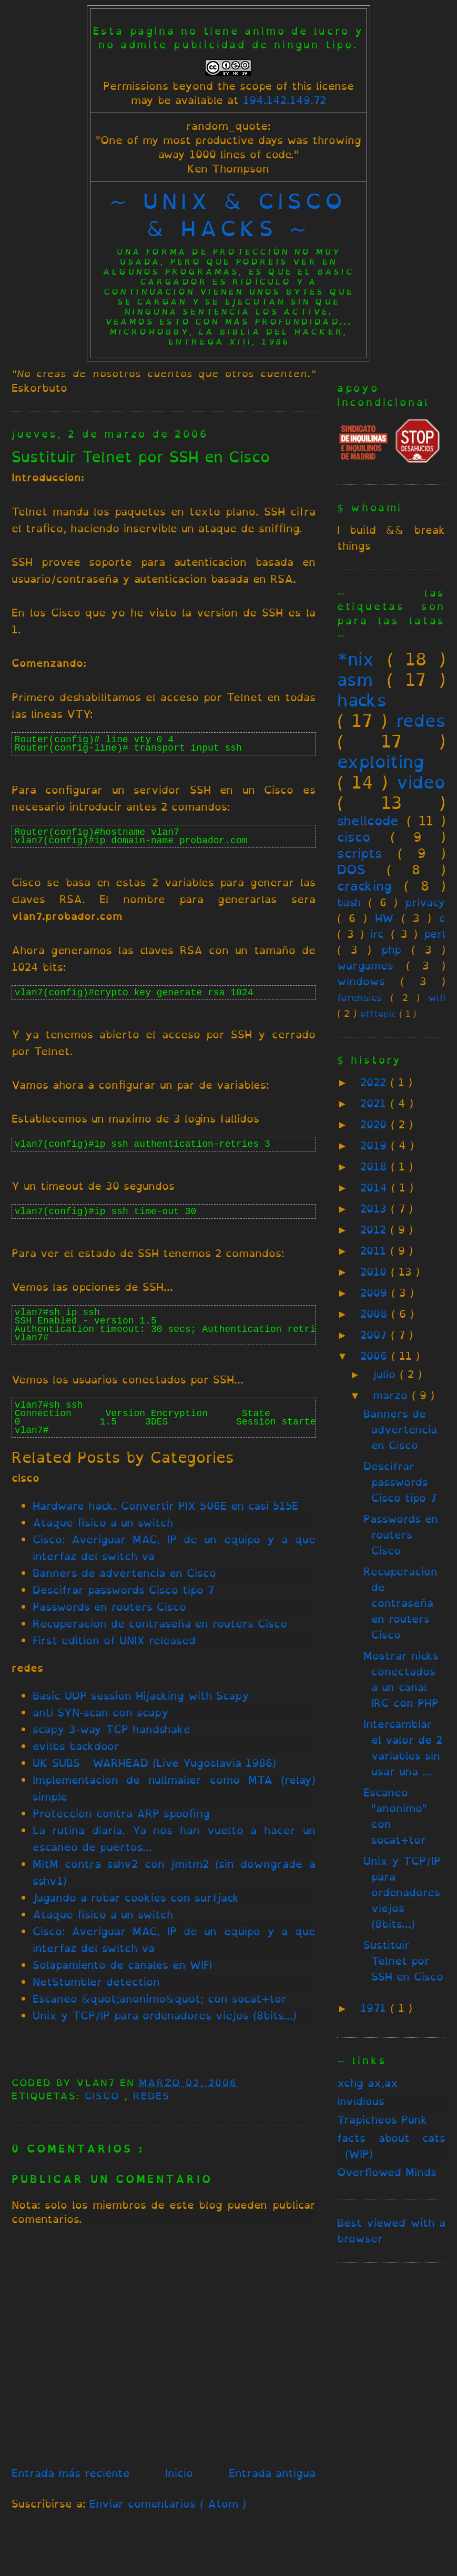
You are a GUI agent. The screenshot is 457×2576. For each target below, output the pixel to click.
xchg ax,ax (367, 2083)
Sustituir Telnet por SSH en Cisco (141, 457)
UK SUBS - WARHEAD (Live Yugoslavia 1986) (154, 1763)
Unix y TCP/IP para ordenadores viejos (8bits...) (165, 2015)
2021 (375, 1103)
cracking (364, 885)
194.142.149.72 (284, 100)
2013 (375, 1208)
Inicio (179, 2473)
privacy (425, 902)
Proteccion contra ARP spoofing (121, 1813)
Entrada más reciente (71, 2473)
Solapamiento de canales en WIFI (122, 1965)
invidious (360, 2101)
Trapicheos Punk (382, 2120)
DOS (351, 869)
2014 (375, 1187)
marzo (392, 1395)
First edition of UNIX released (114, 1640)
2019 (375, 1145)
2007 (375, 1335)
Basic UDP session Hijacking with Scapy (141, 1696)
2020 (375, 1124)
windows (361, 981)
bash (349, 902)
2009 (375, 1293)
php (391, 950)
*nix (355, 659)
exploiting (380, 762)
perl (434, 934)
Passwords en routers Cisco (109, 1607)
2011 (375, 1251)
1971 (375, 2008)
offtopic (378, 1013)
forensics (359, 997)
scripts (359, 853)
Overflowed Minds (386, 2172)
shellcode (368, 820)
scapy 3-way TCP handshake (111, 1729)
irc (377, 934)
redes (151, 2095)
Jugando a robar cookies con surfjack (136, 1898)
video (421, 782)
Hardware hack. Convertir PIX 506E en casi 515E (165, 1506)
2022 (375, 1082)
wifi (436, 997)
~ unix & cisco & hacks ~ (228, 214)
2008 (375, 1314)
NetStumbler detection (96, 1982)
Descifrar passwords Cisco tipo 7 (123, 1590)
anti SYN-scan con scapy (101, 1712)
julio (386, 1374)
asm (355, 680)
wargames (365, 965)
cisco (105, 2095)
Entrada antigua (272, 2473)
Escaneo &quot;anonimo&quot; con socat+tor (160, 1999)
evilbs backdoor (76, 1746)
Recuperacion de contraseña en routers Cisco (160, 1624)
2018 (375, 1166)
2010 (375, 1272)
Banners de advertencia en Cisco (124, 1573)
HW (384, 918)
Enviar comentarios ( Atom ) (167, 2504)
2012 (375, 1230)
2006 (375, 1356)
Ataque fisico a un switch (103, 1523)
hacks (362, 700)
